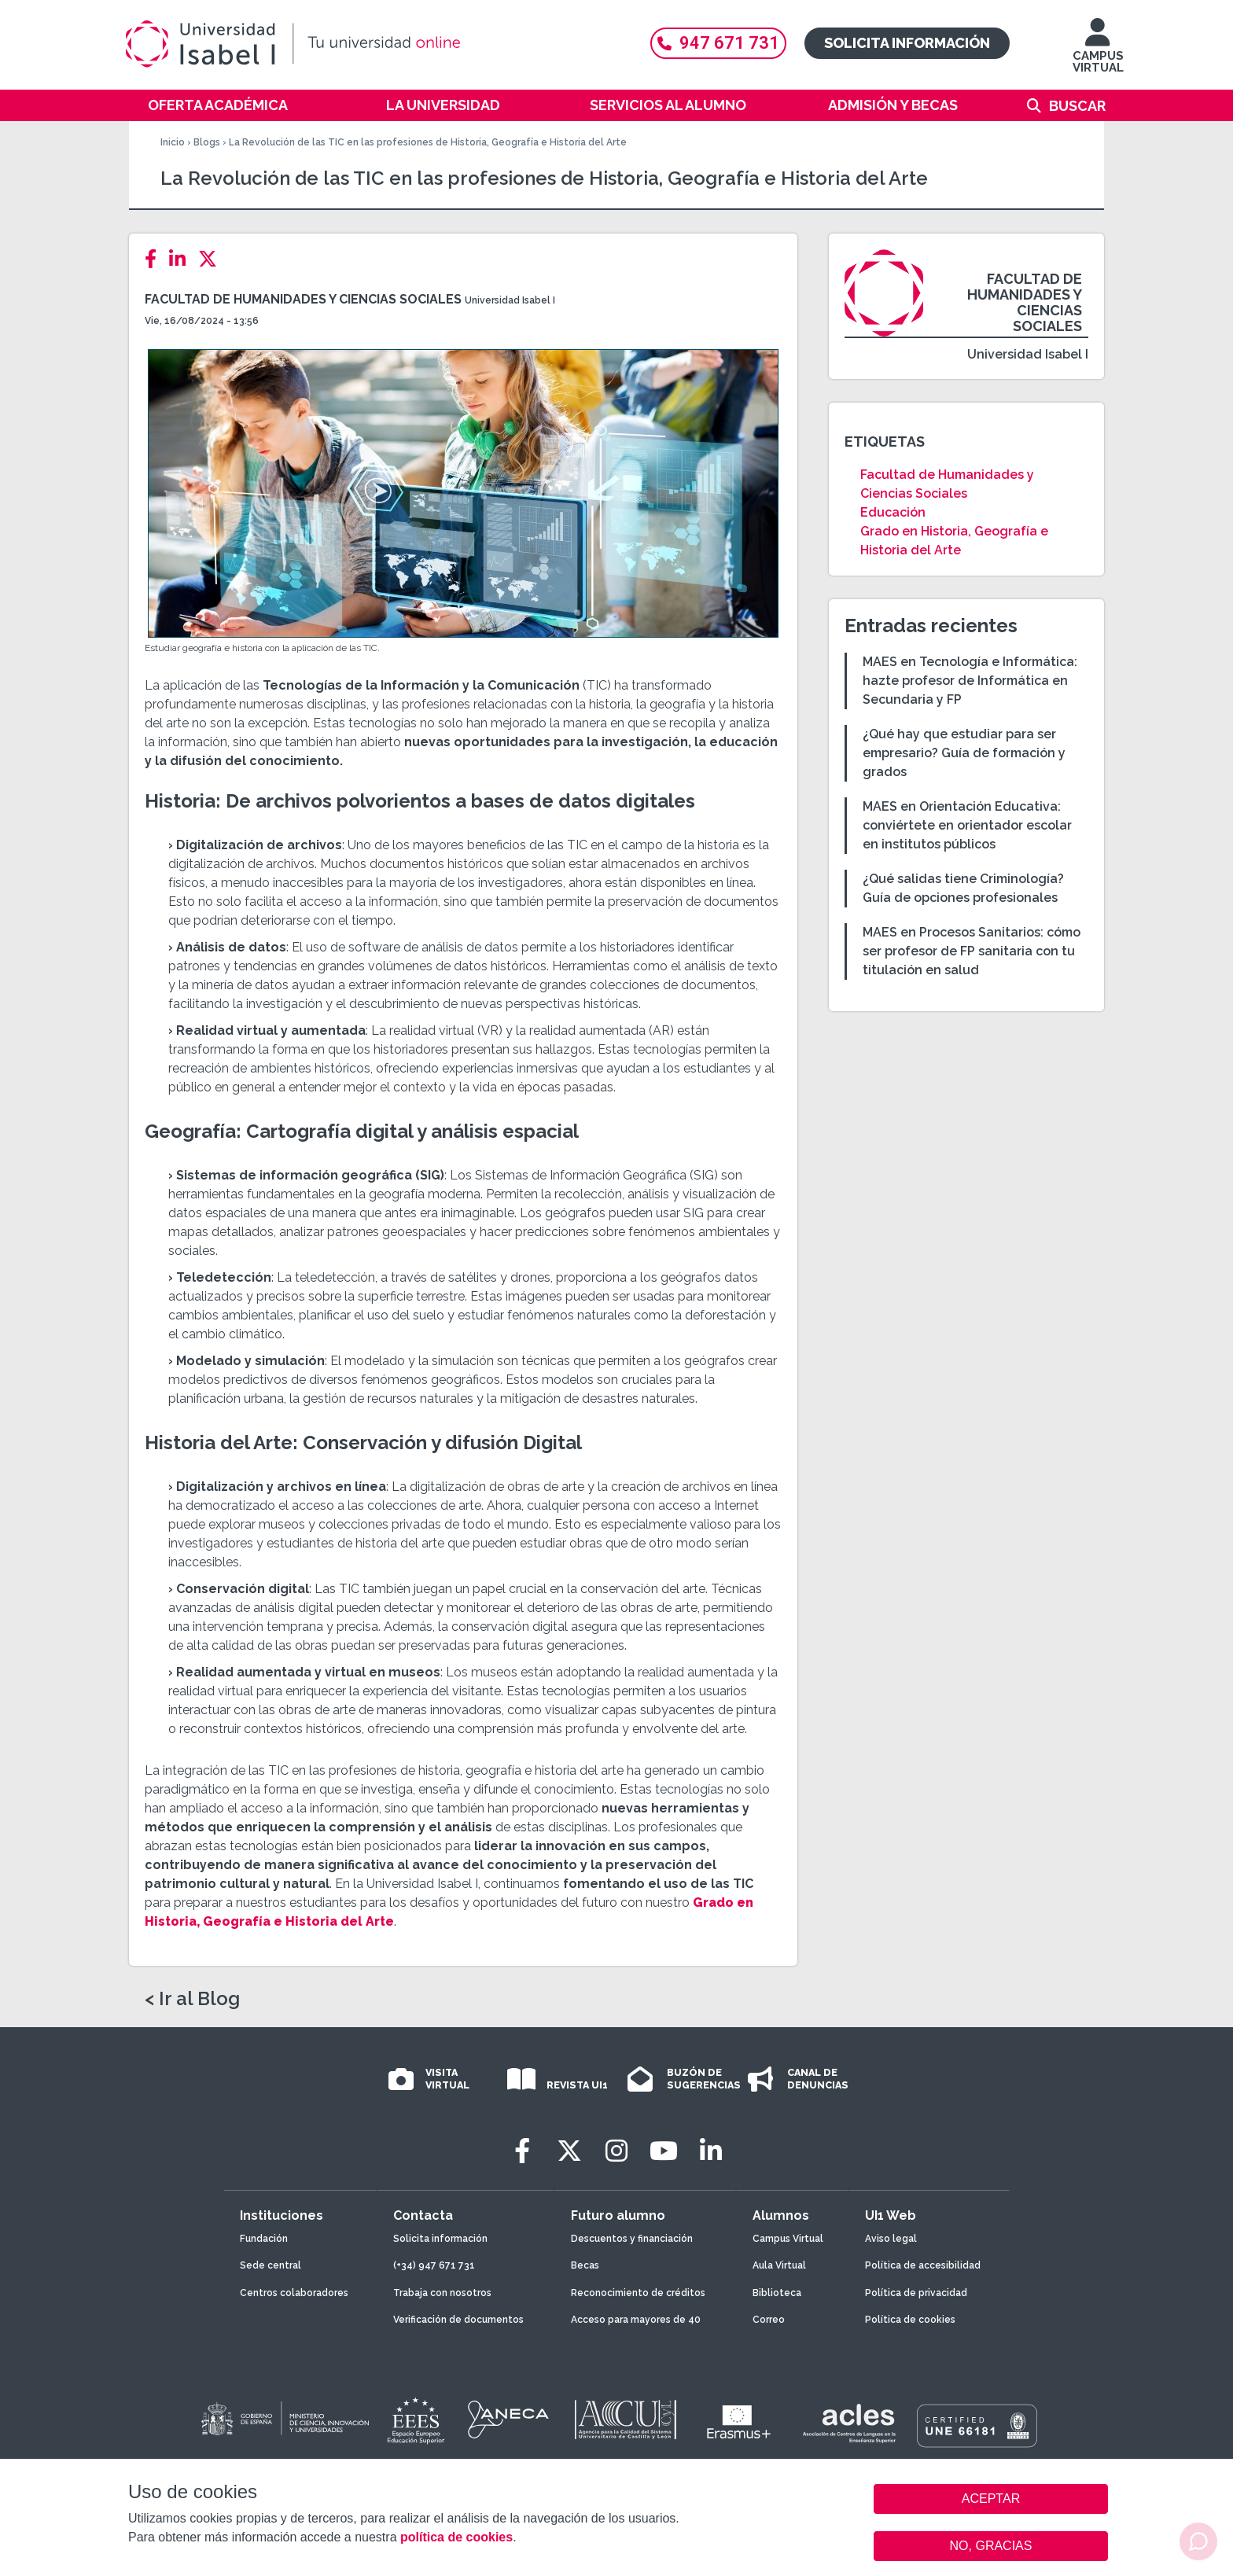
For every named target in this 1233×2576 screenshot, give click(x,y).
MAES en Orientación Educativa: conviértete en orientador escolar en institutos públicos (967, 825)
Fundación (264, 2238)
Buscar (1077, 106)
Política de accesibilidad (923, 2265)
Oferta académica (218, 105)
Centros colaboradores (294, 2292)
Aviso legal (891, 2238)
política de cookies (456, 2537)
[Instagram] (616, 2151)
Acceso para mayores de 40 (636, 2319)
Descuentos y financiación (632, 2238)
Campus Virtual (788, 2238)
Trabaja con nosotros (442, 2292)
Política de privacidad (916, 2292)
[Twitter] (212, 259)
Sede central (270, 2265)
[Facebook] (155, 259)
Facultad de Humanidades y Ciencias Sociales (303, 299)
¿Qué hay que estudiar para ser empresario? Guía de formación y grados (964, 753)
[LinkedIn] (182, 259)
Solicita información (907, 43)
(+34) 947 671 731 (434, 2265)
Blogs (206, 142)
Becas (585, 2265)
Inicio (172, 142)
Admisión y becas (893, 105)
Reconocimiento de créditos (638, 2292)
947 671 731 (718, 43)
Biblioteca (777, 2292)
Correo (769, 2319)
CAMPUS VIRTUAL (1098, 53)
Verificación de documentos (458, 2319)
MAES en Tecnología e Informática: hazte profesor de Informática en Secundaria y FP (970, 680)
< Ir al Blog (192, 1998)
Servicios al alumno (668, 105)
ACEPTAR (991, 2499)
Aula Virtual (779, 2265)
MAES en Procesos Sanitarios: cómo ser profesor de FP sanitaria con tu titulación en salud (971, 951)
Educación (893, 512)
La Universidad (443, 105)
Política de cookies (910, 2319)
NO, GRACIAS (991, 2545)
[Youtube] (664, 2151)
